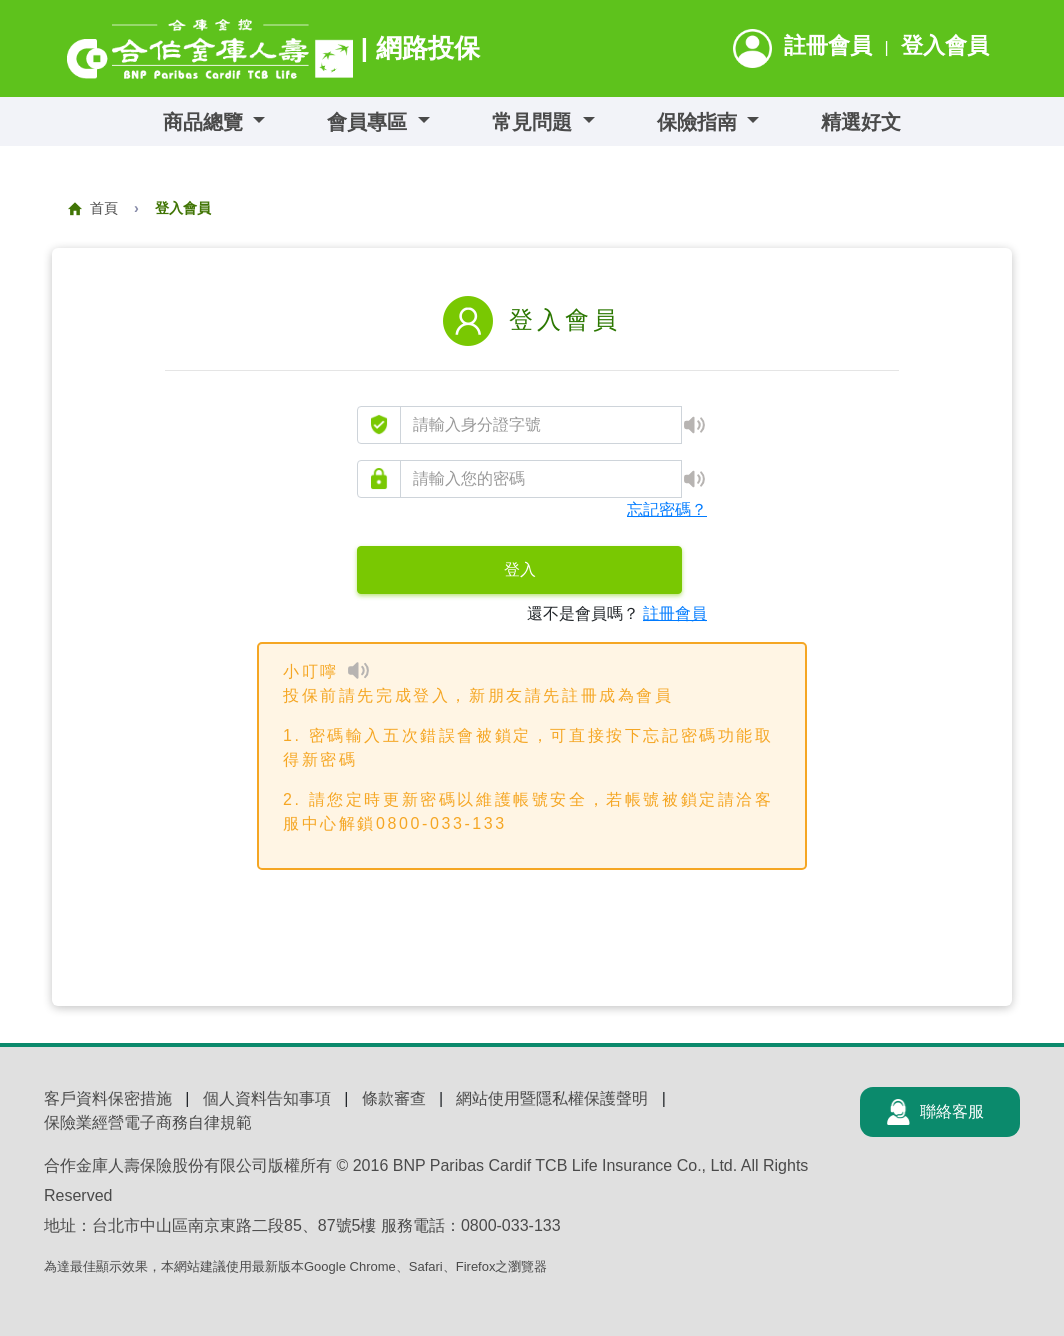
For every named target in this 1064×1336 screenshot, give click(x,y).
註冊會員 (828, 45)
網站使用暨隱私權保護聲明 (552, 1098)
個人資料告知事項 (267, 1098)
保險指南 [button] (700, 122)
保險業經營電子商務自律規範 (148, 1122)
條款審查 (394, 1098)
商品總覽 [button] (206, 122)
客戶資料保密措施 (108, 1098)
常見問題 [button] (535, 122)
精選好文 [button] (861, 122)
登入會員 (945, 45)
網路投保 (428, 48)
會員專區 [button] (370, 122)
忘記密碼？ (667, 509)
